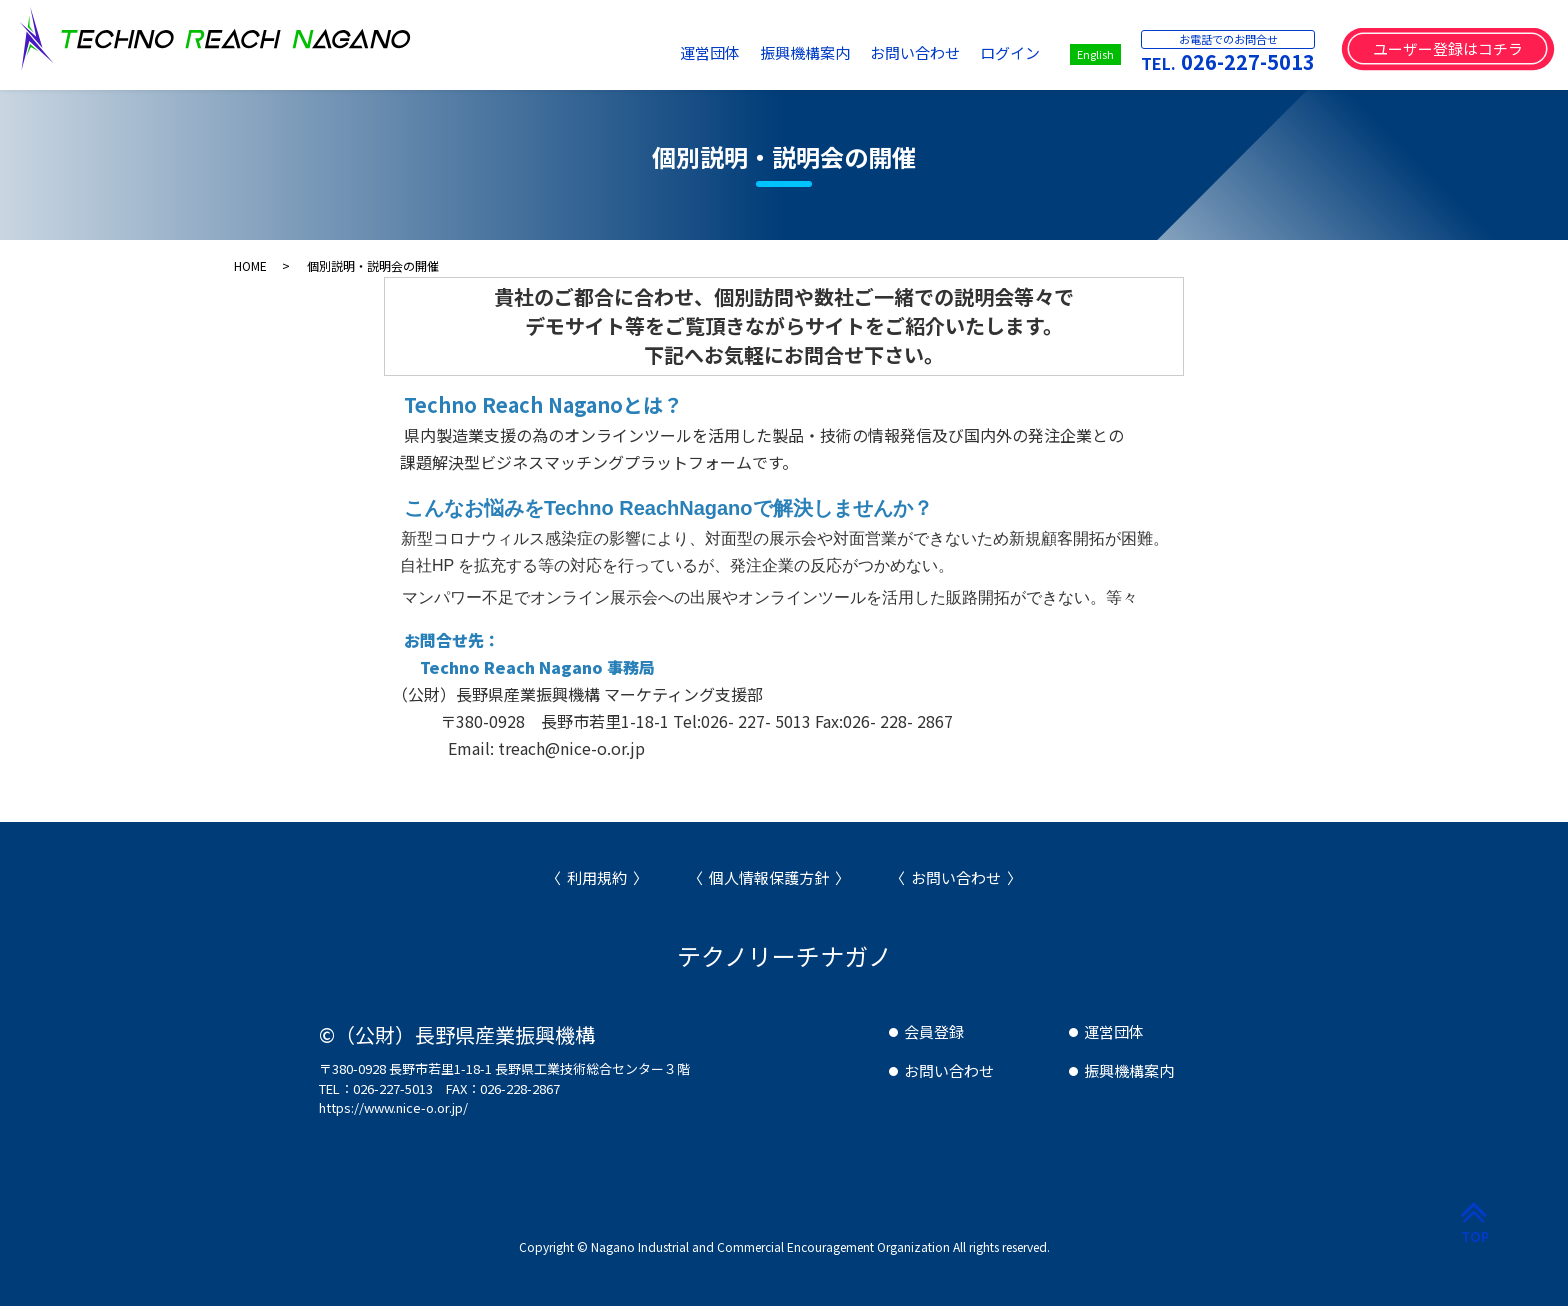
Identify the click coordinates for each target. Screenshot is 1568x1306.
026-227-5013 (1248, 61)
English (1095, 54)
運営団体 (710, 52)
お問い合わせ (915, 52)
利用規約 (597, 877)
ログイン (1010, 52)
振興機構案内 (805, 52)
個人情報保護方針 (769, 877)
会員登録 (934, 1031)
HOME (250, 265)
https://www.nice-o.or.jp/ (393, 1107)
